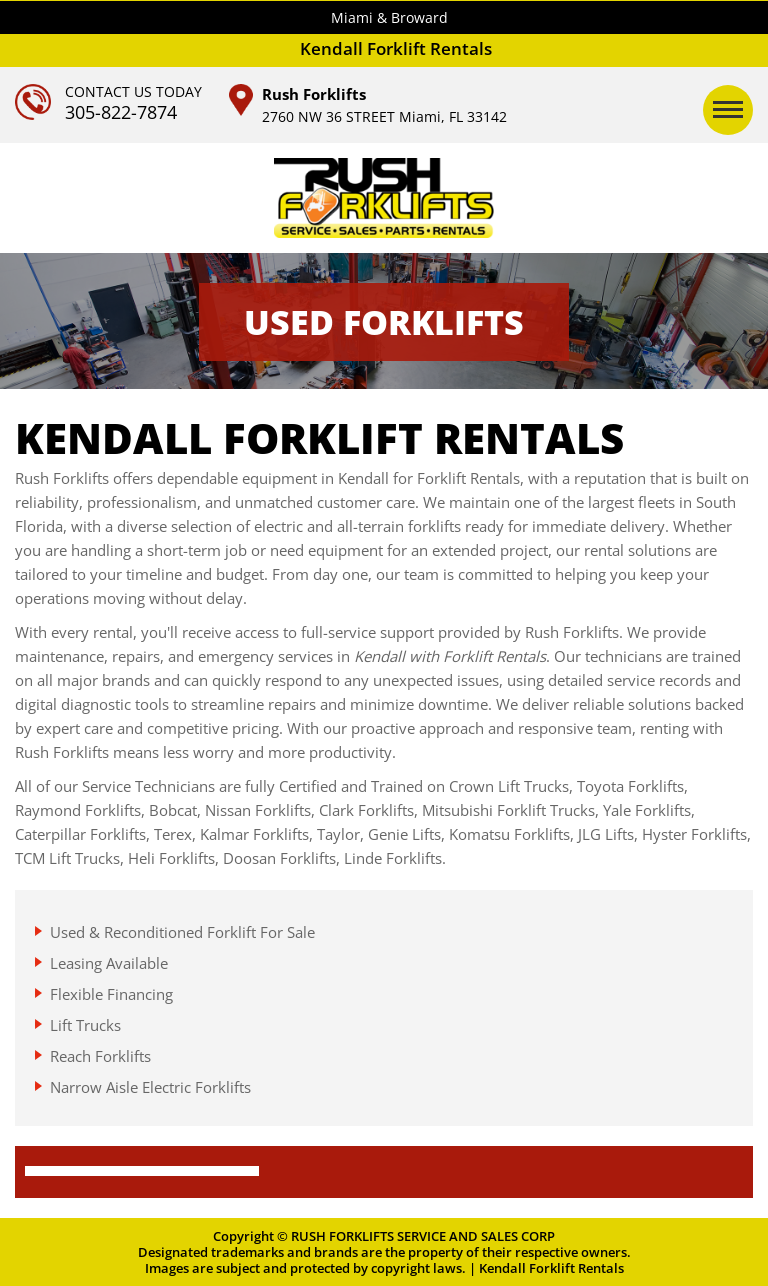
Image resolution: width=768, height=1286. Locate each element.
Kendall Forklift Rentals (551, 1268)
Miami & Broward (389, 17)
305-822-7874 (121, 112)
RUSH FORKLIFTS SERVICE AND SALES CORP (423, 1236)
